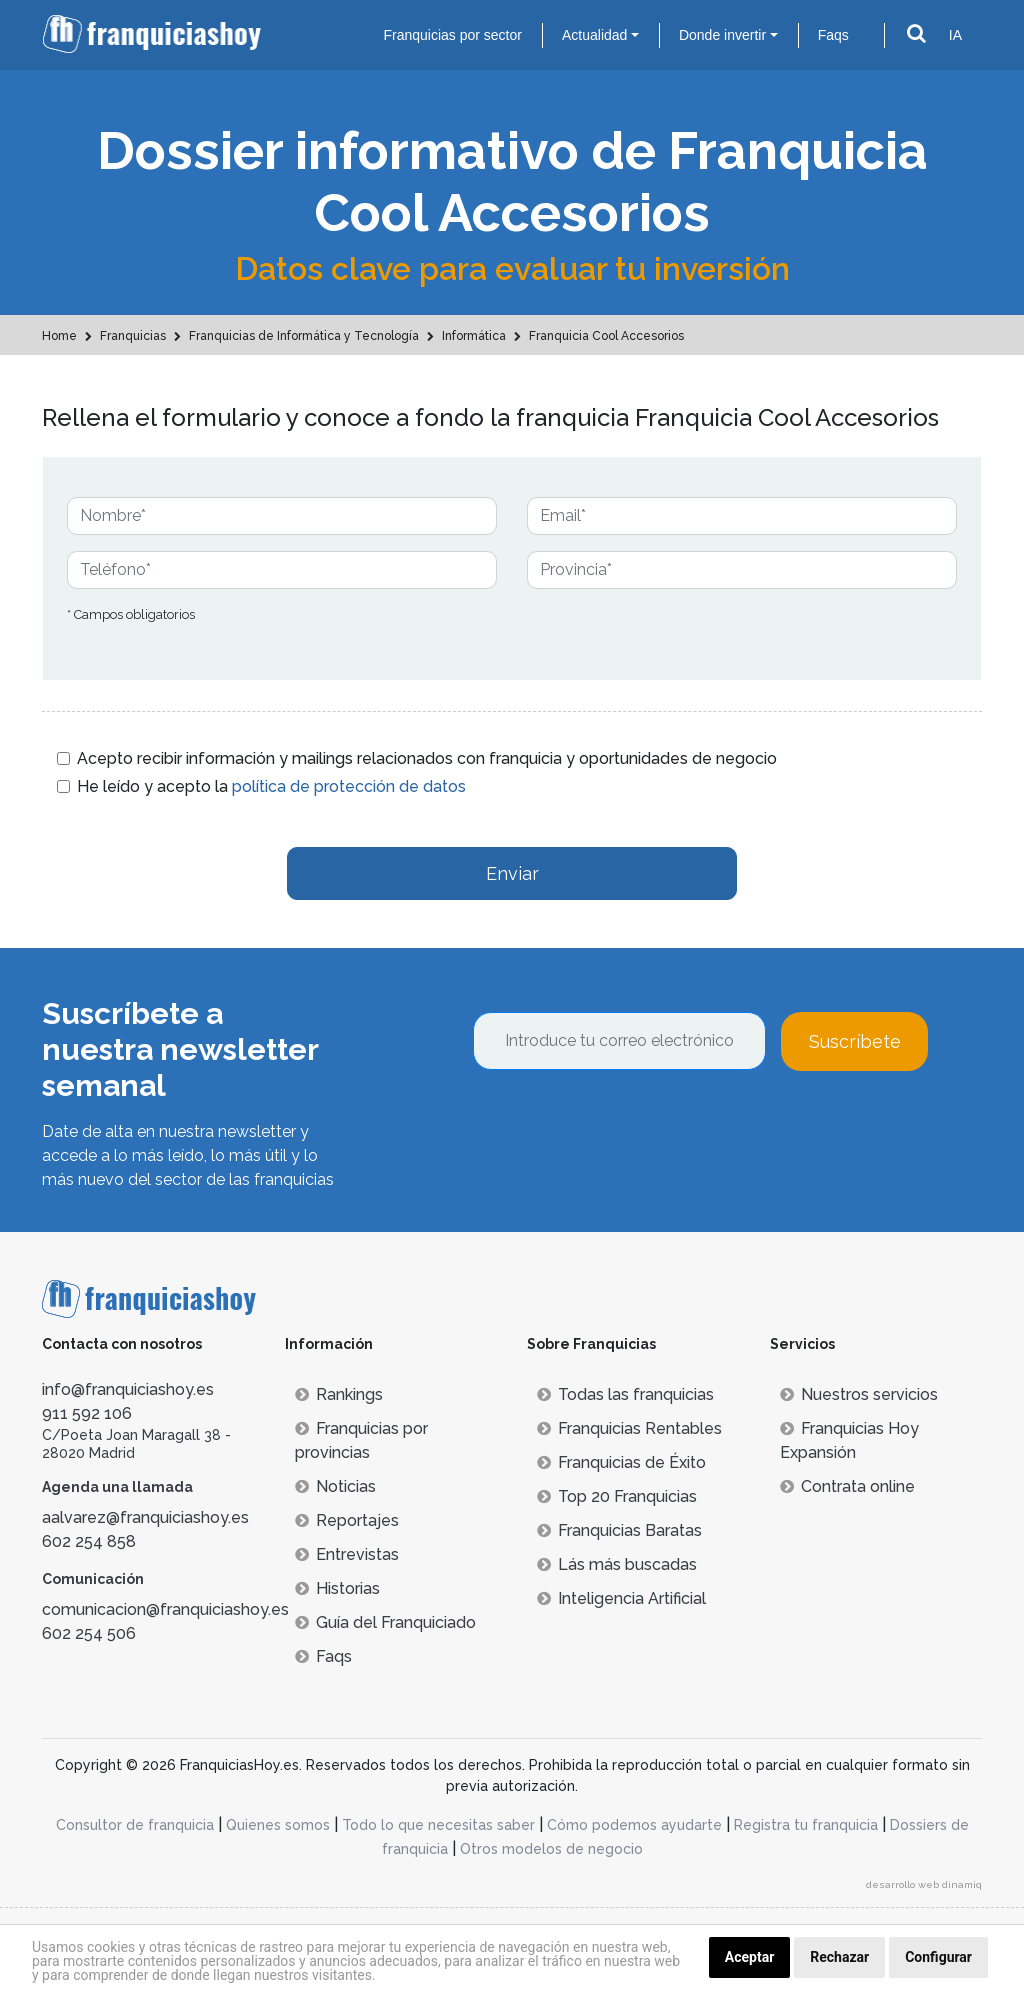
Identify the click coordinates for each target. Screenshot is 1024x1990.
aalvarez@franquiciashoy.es (145, 1517)
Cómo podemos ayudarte (634, 1825)
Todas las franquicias (625, 1394)
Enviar (512, 873)
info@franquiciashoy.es (128, 1389)
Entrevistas (347, 1554)
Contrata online (847, 1486)
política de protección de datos (349, 786)
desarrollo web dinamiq (924, 1884)
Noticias (335, 1486)
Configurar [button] (938, 1957)
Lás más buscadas (617, 1564)
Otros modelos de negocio (551, 1849)
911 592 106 (87, 1413)
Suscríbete (855, 1041)
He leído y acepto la (271, 786)
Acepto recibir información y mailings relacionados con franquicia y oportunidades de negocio (427, 758)
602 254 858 (89, 1541)
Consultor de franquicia (135, 1825)
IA (955, 35)
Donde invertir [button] (722, 35)
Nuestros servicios (859, 1394)
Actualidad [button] (594, 35)
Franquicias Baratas (619, 1530)
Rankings (339, 1394)
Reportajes (347, 1520)
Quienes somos (278, 1825)
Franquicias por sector (452, 35)
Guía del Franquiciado (385, 1622)
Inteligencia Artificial (621, 1598)
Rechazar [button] (839, 1957)
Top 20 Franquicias (617, 1496)
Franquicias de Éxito (621, 1462)
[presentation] (625, 1125)
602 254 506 (89, 1633)
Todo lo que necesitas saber (438, 1825)
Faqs (833, 35)
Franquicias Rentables (629, 1428)
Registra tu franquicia (806, 1825)
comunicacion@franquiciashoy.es (165, 1609)
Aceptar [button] (750, 1957)
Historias (337, 1588)
